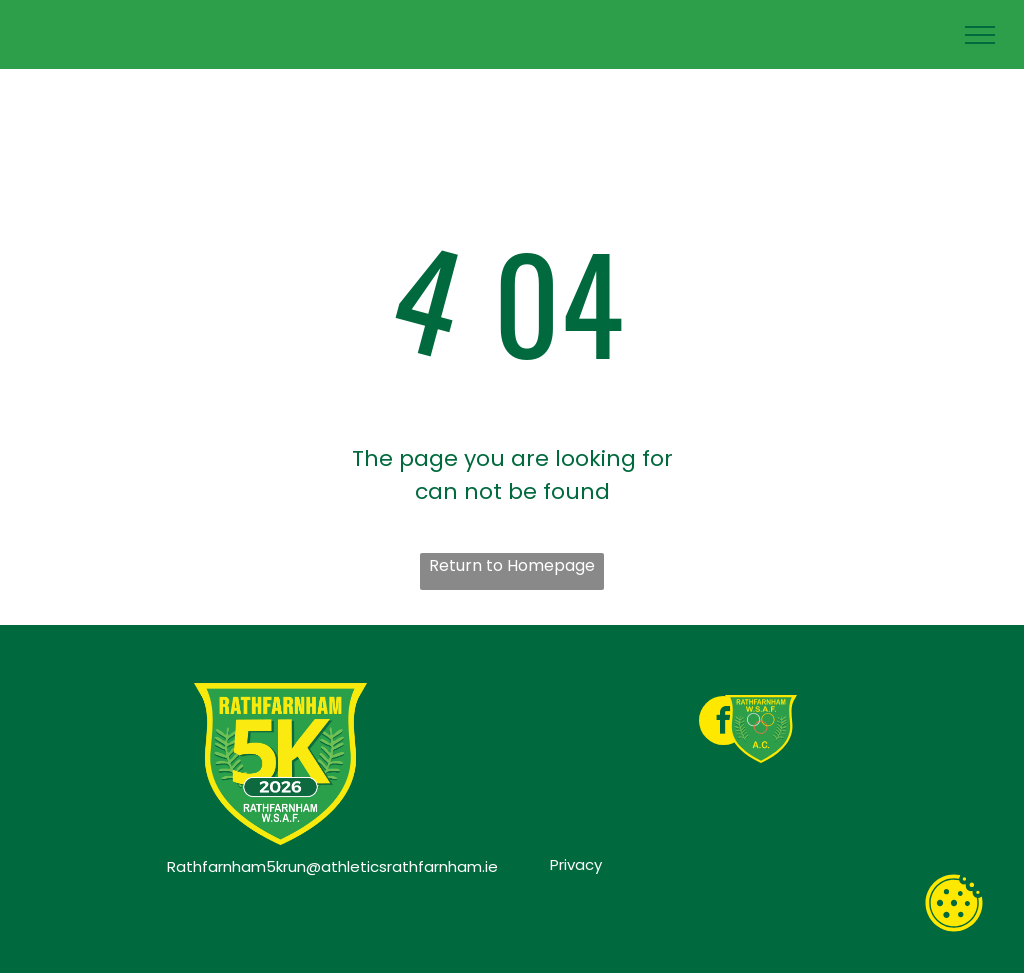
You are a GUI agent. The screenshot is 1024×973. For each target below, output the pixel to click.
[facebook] (723, 723)
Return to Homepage (512, 565)
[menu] (980, 35)
